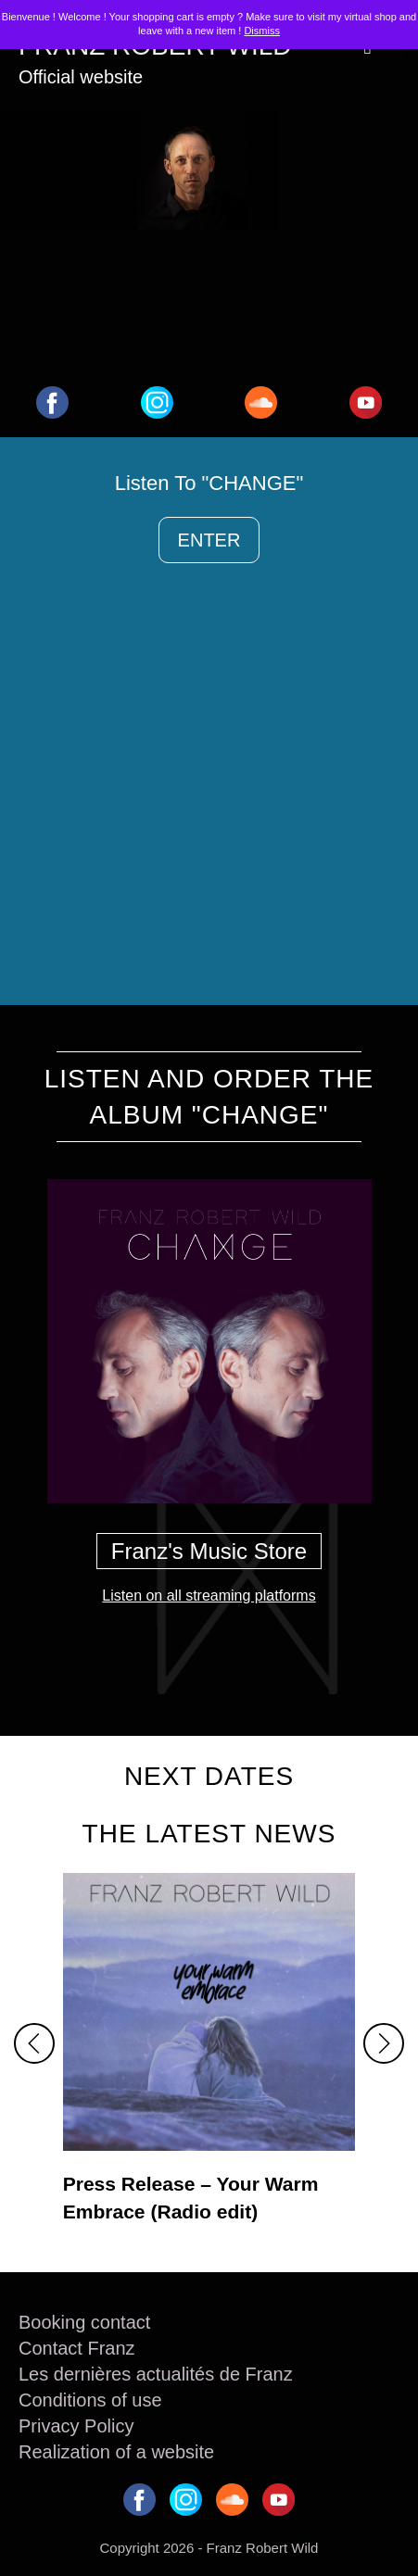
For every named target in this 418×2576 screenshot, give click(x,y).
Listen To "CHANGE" (209, 483)
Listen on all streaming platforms (208, 1595)
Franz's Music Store (209, 1551)
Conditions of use (90, 2400)
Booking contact (84, 2322)
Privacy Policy (76, 2426)
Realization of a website (116, 2452)
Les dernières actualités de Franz (156, 2374)
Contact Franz (77, 2348)
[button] (34, 2043)
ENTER (209, 540)
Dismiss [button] (262, 30)
